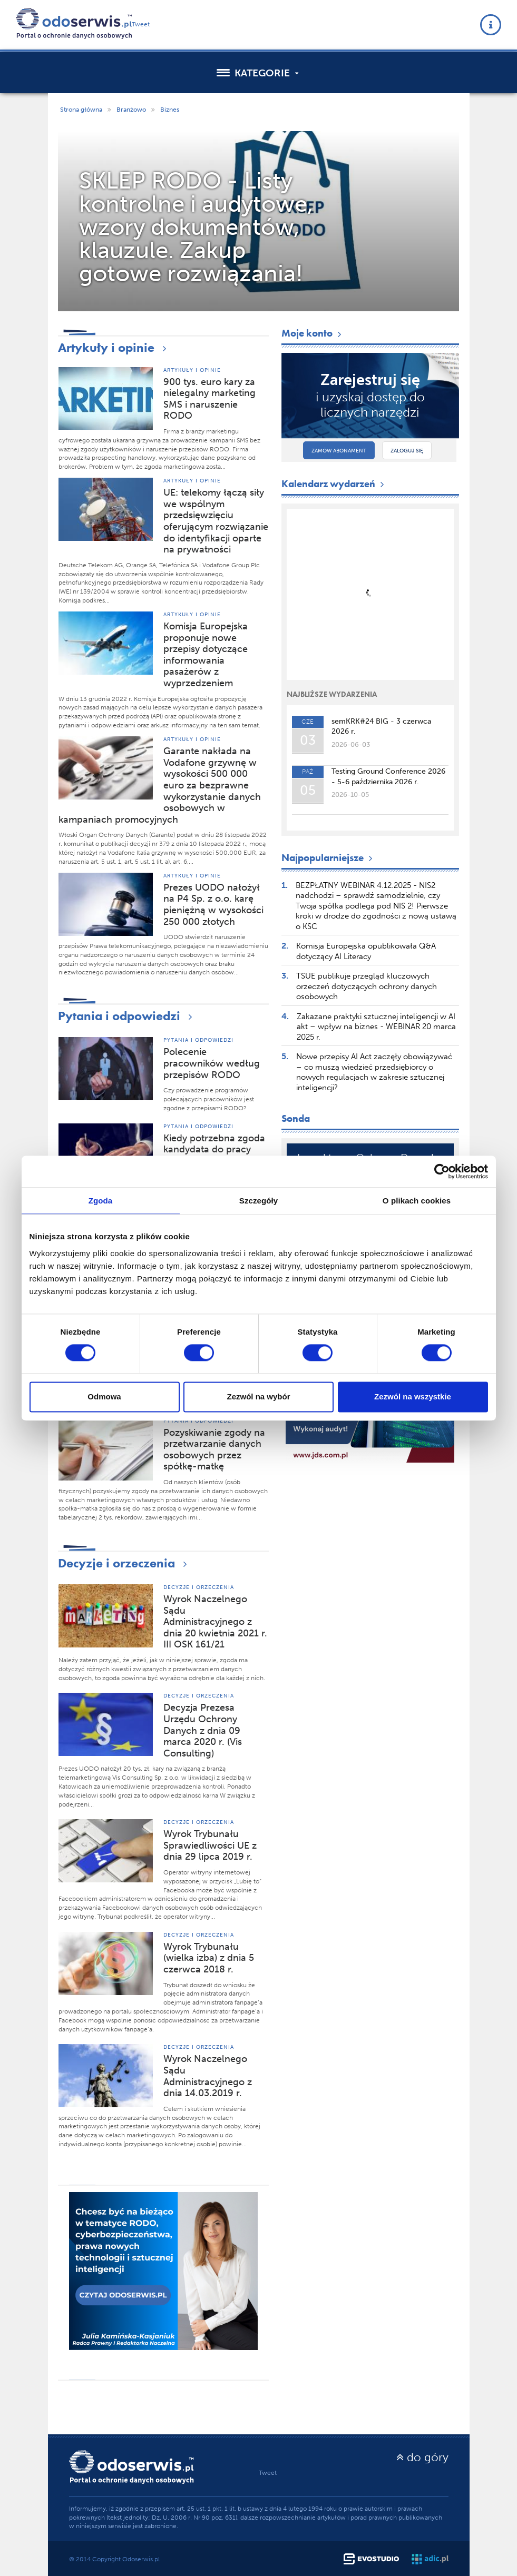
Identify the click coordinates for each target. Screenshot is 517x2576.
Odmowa (104, 1396)
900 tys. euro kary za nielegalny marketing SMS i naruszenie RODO (209, 399)
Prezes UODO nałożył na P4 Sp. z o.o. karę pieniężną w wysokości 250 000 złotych (213, 904)
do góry (422, 2457)
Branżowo (131, 109)
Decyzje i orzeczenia (125, 1563)
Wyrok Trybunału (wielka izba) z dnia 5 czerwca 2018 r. (208, 1958)
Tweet (141, 24)
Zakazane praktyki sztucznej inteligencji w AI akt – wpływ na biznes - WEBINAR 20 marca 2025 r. (376, 1027)
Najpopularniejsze (328, 857)
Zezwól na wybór (258, 1396)
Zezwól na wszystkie (412, 1396)
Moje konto (312, 333)
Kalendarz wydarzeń (333, 483)
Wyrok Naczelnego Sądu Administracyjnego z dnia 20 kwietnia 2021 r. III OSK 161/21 (215, 1621)
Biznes (169, 109)
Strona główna (81, 109)
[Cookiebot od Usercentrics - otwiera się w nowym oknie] (442, 1171)
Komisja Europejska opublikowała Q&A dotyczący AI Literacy (366, 951)
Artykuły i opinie (114, 347)
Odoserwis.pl (141, 2559)
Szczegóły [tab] (258, 1200)
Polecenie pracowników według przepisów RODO (211, 1063)
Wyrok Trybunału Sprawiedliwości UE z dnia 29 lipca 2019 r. (210, 1845)
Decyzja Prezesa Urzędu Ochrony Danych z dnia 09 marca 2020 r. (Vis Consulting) (202, 1730)
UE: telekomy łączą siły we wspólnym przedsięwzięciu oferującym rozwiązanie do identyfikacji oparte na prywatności (215, 521)
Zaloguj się (407, 451)
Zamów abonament (338, 451)
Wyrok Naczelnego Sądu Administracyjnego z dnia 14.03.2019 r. (207, 2076)
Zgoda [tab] (101, 1200)
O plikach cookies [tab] (417, 1200)
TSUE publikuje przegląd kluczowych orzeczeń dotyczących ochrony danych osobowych (366, 986)
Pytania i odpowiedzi (127, 1016)
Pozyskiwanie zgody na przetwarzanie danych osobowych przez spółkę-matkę (214, 1450)
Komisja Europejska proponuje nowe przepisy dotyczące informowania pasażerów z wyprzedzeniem (205, 654)
